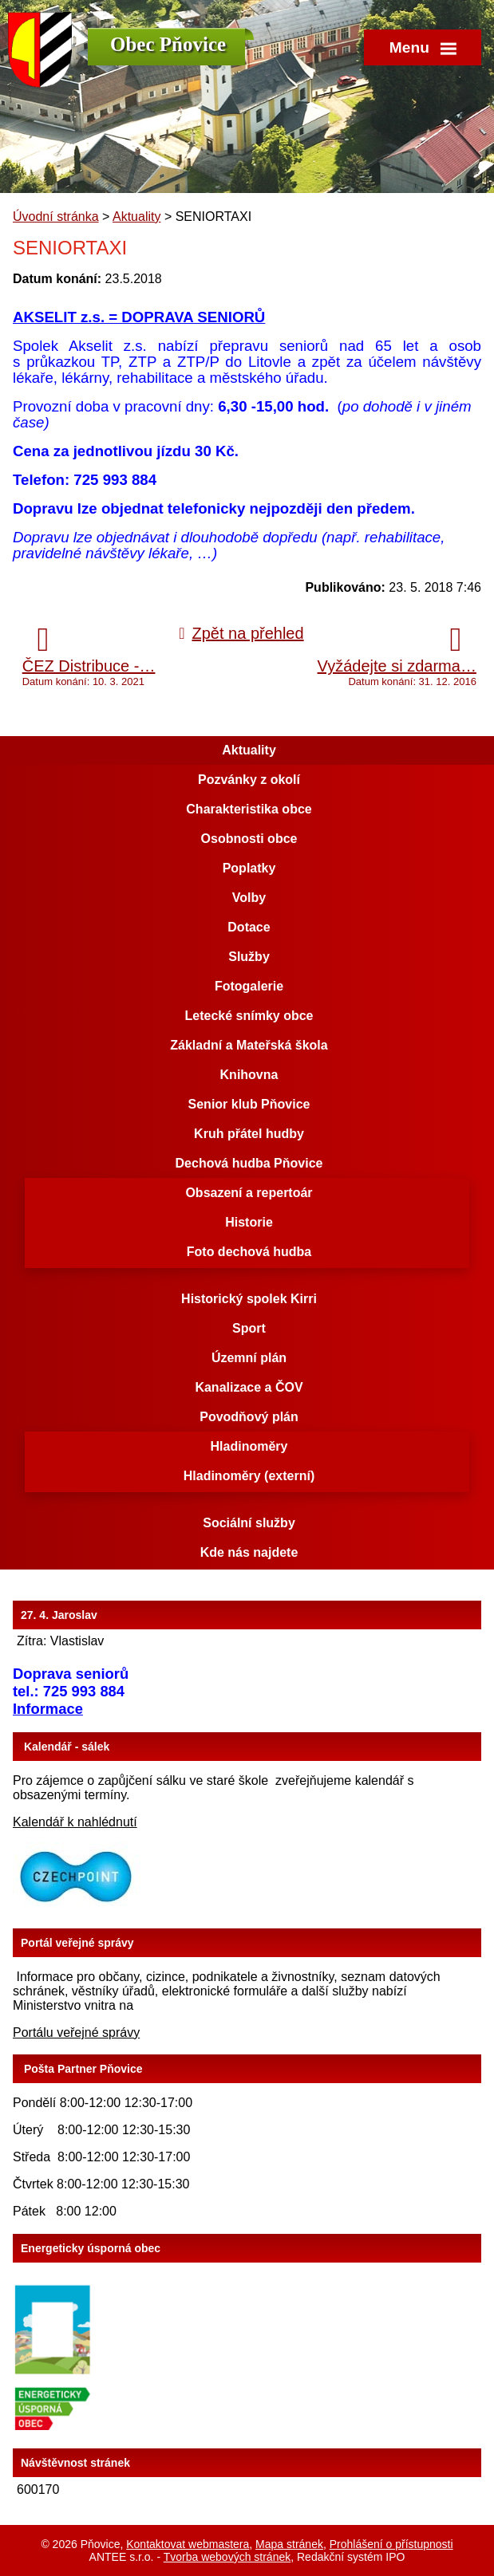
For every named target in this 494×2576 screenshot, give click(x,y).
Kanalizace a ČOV (248, 1387)
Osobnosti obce (249, 838)
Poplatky (249, 868)
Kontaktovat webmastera (187, 2544)
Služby (249, 956)
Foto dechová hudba (249, 1251)
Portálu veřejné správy (76, 2032)
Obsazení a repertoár (248, 1192)
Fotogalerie (249, 986)
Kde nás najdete (249, 1552)
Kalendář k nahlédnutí (75, 1822)
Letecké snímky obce (249, 1015)
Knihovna (249, 1074)
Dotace (248, 927)
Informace (48, 1708)
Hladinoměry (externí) (249, 1476)
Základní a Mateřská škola (248, 1045)
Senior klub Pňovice (249, 1104)
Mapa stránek (289, 2544)
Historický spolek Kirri (249, 1299)
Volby (249, 897)
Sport (249, 1328)
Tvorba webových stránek (227, 2556)
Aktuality (136, 216)
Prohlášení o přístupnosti (391, 2544)
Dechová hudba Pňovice (249, 1163)
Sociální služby (249, 1523)
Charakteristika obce (248, 809)
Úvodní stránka (56, 216)
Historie (249, 1222)
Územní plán (249, 1358)
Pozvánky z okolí (249, 779)
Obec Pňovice (168, 44)
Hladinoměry (249, 1446)
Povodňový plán (249, 1417)
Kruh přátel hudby (249, 1133)
